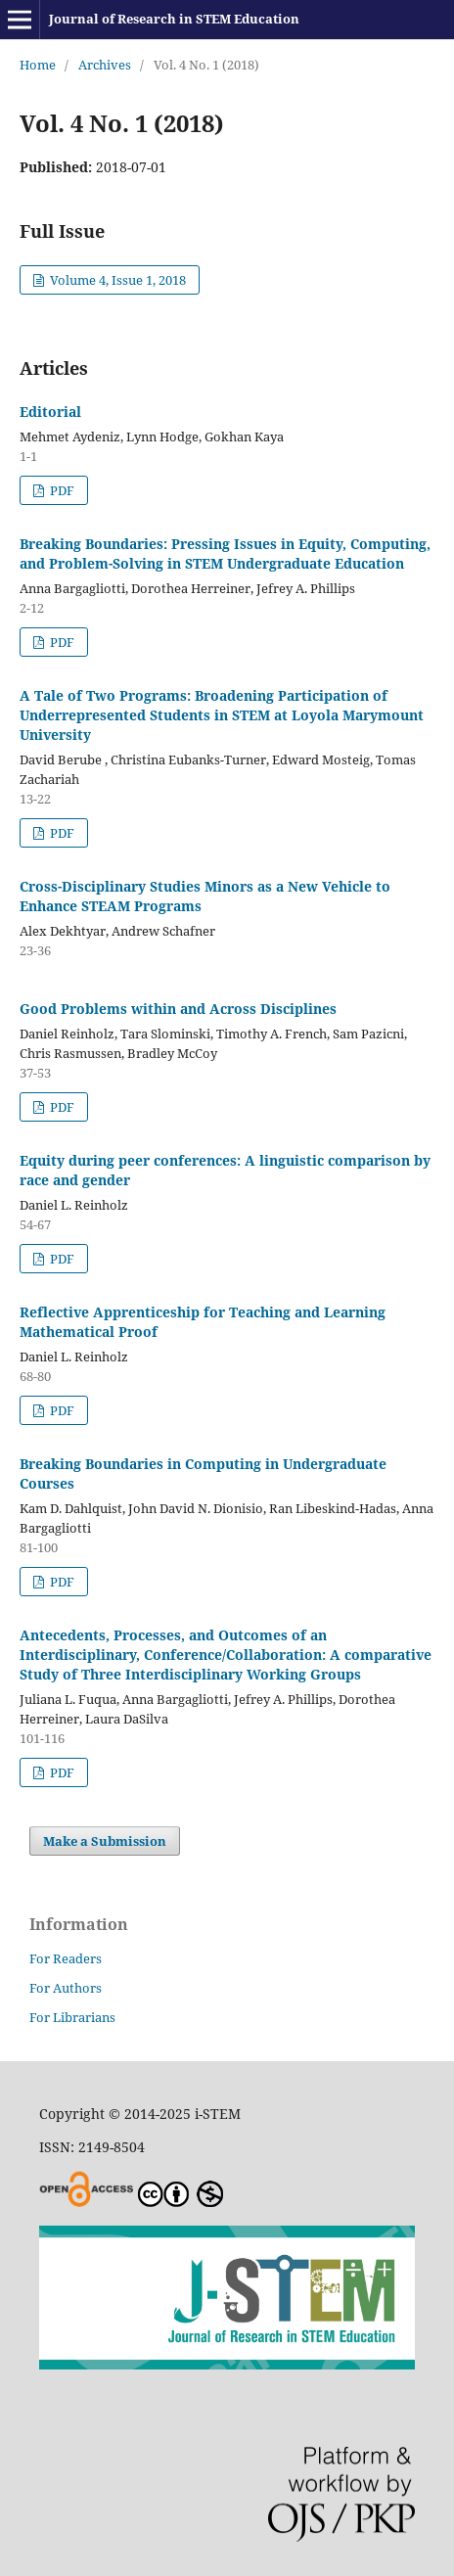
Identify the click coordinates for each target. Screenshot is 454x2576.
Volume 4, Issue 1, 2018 (116, 280)
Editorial (50, 411)
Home (38, 64)
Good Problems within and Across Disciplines (178, 1008)
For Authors (65, 1988)
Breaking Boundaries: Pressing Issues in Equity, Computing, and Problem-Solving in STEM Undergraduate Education (225, 553)
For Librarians (72, 2017)
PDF (60, 490)
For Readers (65, 1958)
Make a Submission (104, 1841)
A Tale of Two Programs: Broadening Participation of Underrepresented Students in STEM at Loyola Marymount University (222, 715)
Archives (104, 64)
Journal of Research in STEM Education (174, 18)
